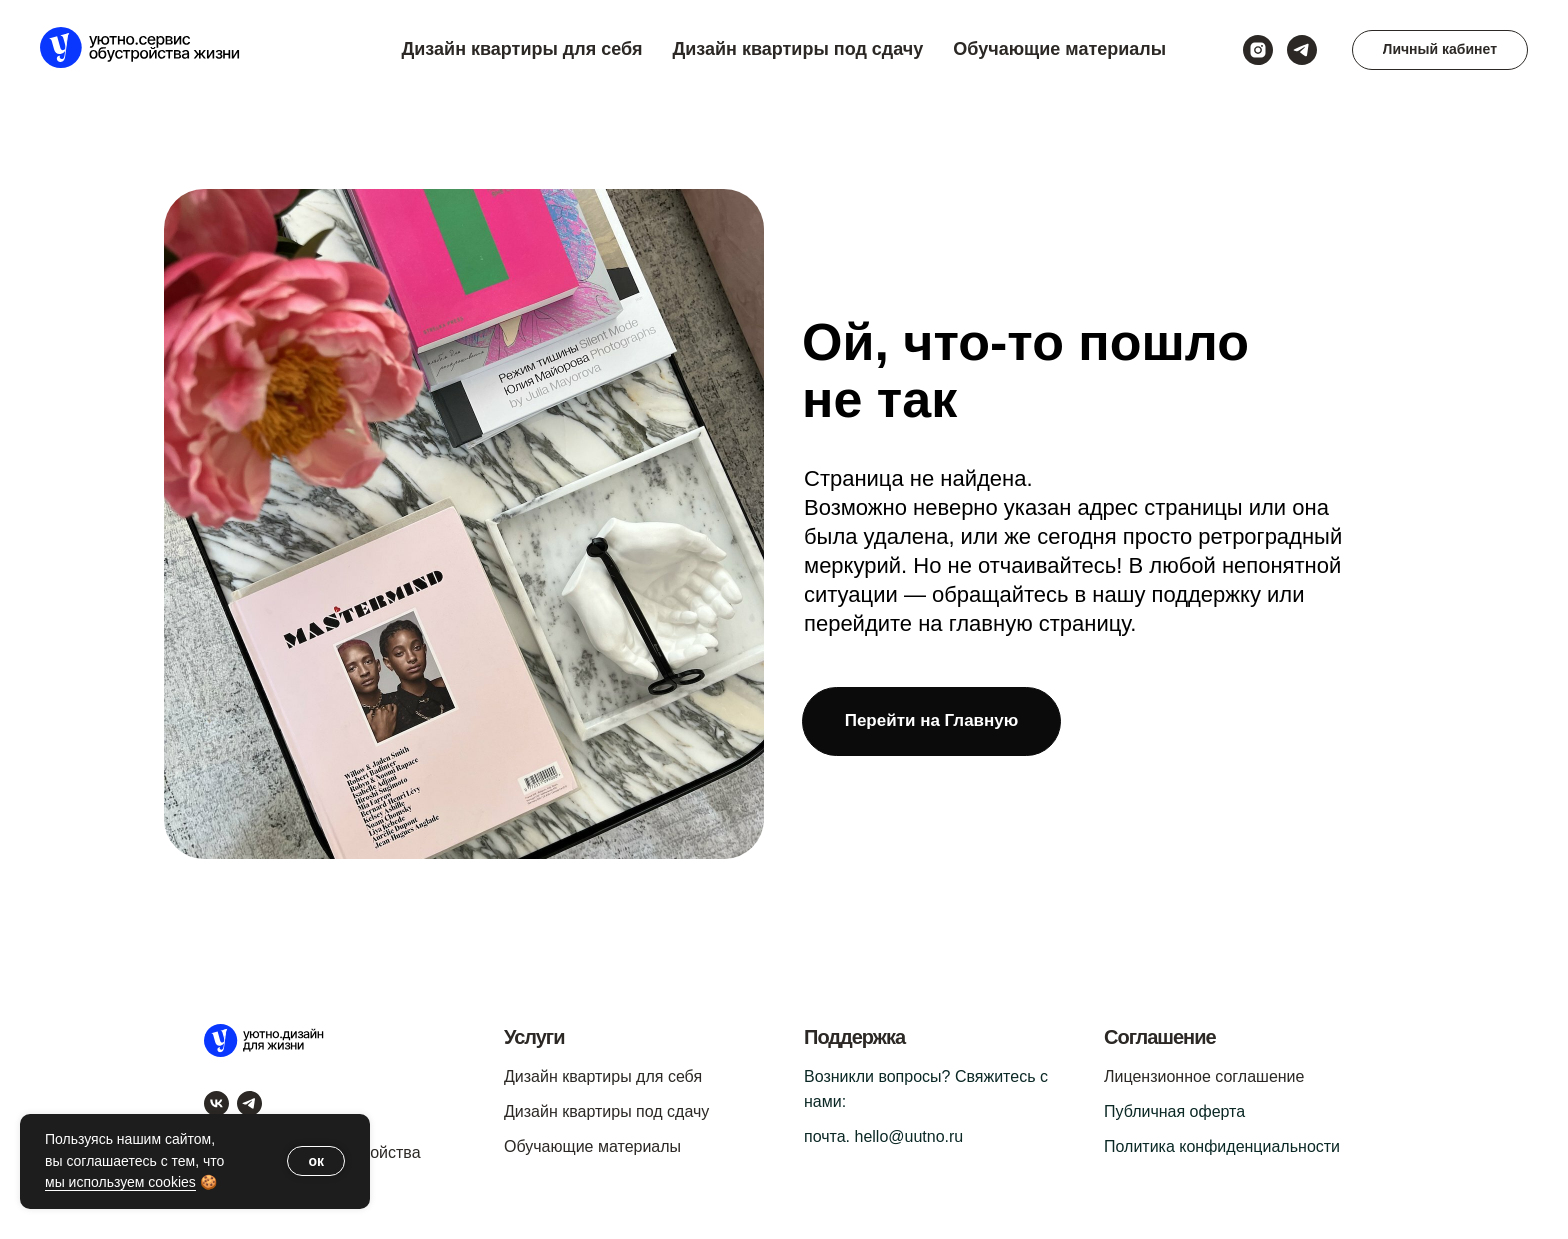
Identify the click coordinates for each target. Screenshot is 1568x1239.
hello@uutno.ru (908, 1136)
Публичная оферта (1174, 1111)
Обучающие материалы (1059, 49)
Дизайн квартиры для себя (521, 49)
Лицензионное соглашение (1204, 1076)
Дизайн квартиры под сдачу (797, 49)
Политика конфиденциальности (1222, 1146)
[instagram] (1258, 50)
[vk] (216, 1103)
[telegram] (1302, 50)
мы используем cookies (120, 1182)
